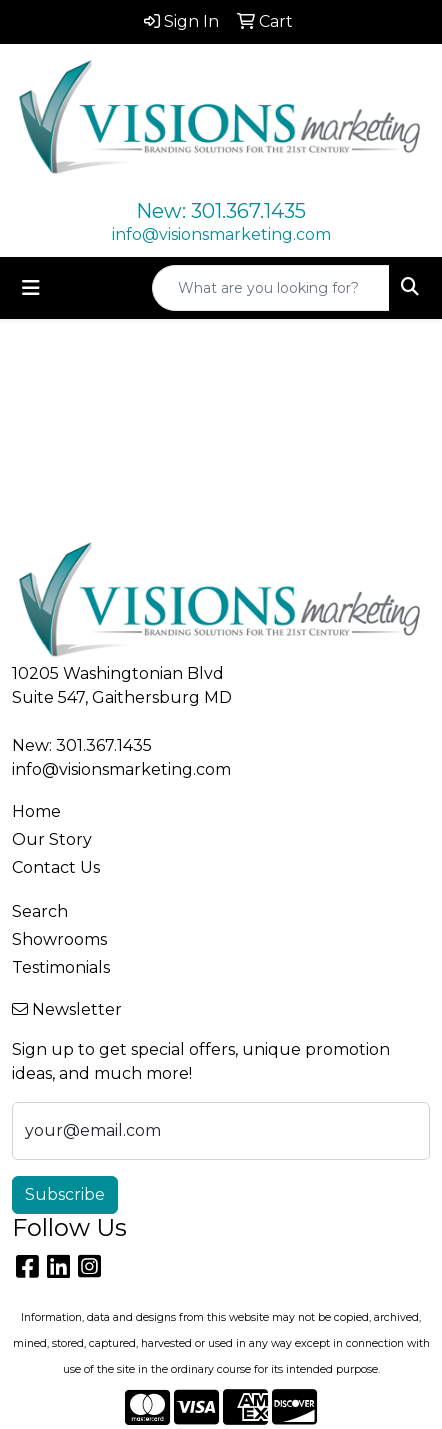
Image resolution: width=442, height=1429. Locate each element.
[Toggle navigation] (31, 288)
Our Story (52, 839)
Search (40, 911)
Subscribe (65, 1194)
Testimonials (61, 967)
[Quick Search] (271, 288)
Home (36, 811)
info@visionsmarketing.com (221, 234)
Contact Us (56, 867)
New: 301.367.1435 (221, 211)
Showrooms (59, 939)
